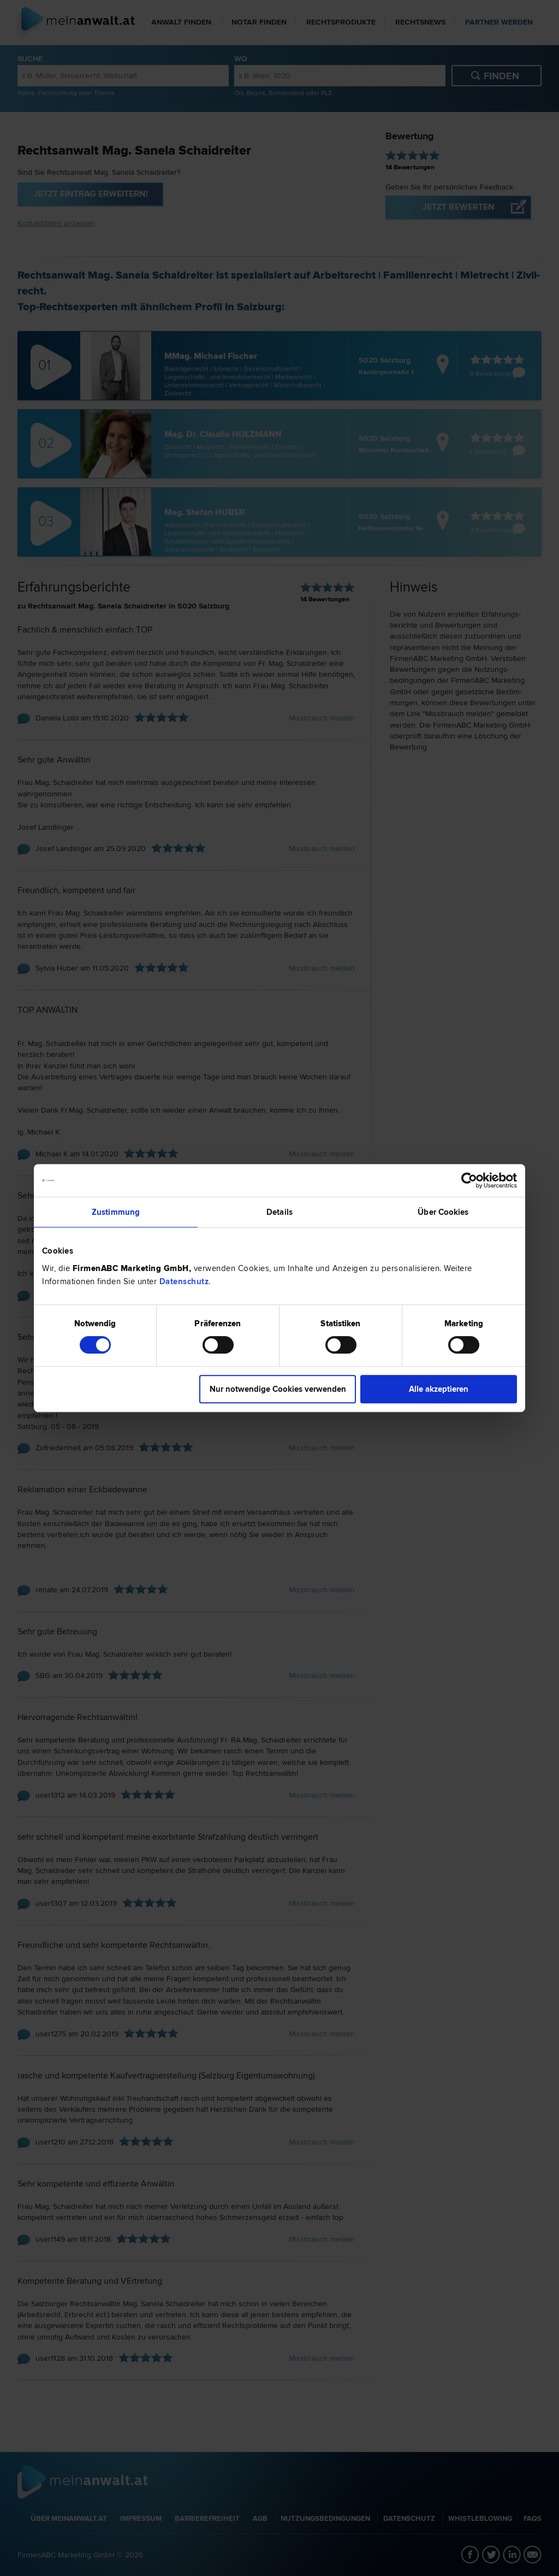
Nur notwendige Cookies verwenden (278, 1389)
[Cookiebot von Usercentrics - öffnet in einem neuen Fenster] (469, 1180)
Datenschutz (184, 1281)
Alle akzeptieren (438, 1389)
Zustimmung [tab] (116, 1212)
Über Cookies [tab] (443, 1212)
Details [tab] (279, 1212)
